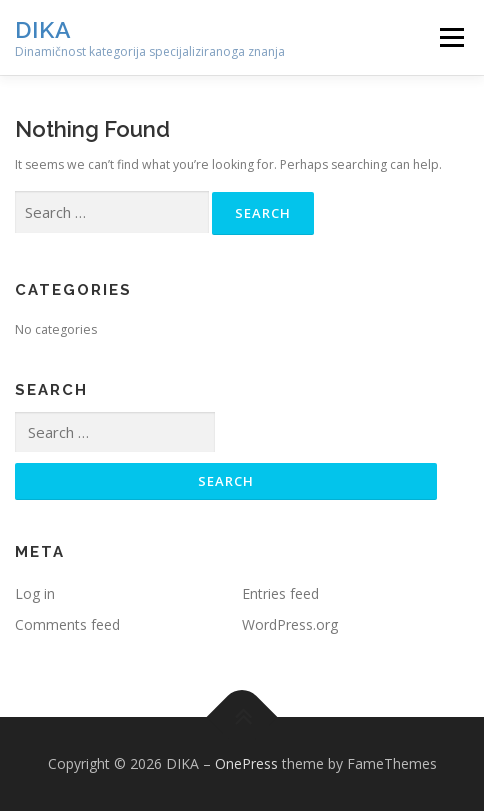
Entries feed (280, 593)
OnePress (246, 763)
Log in (35, 593)
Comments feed (67, 624)
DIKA (43, 29)
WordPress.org (290, 624)
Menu (450, 37)
